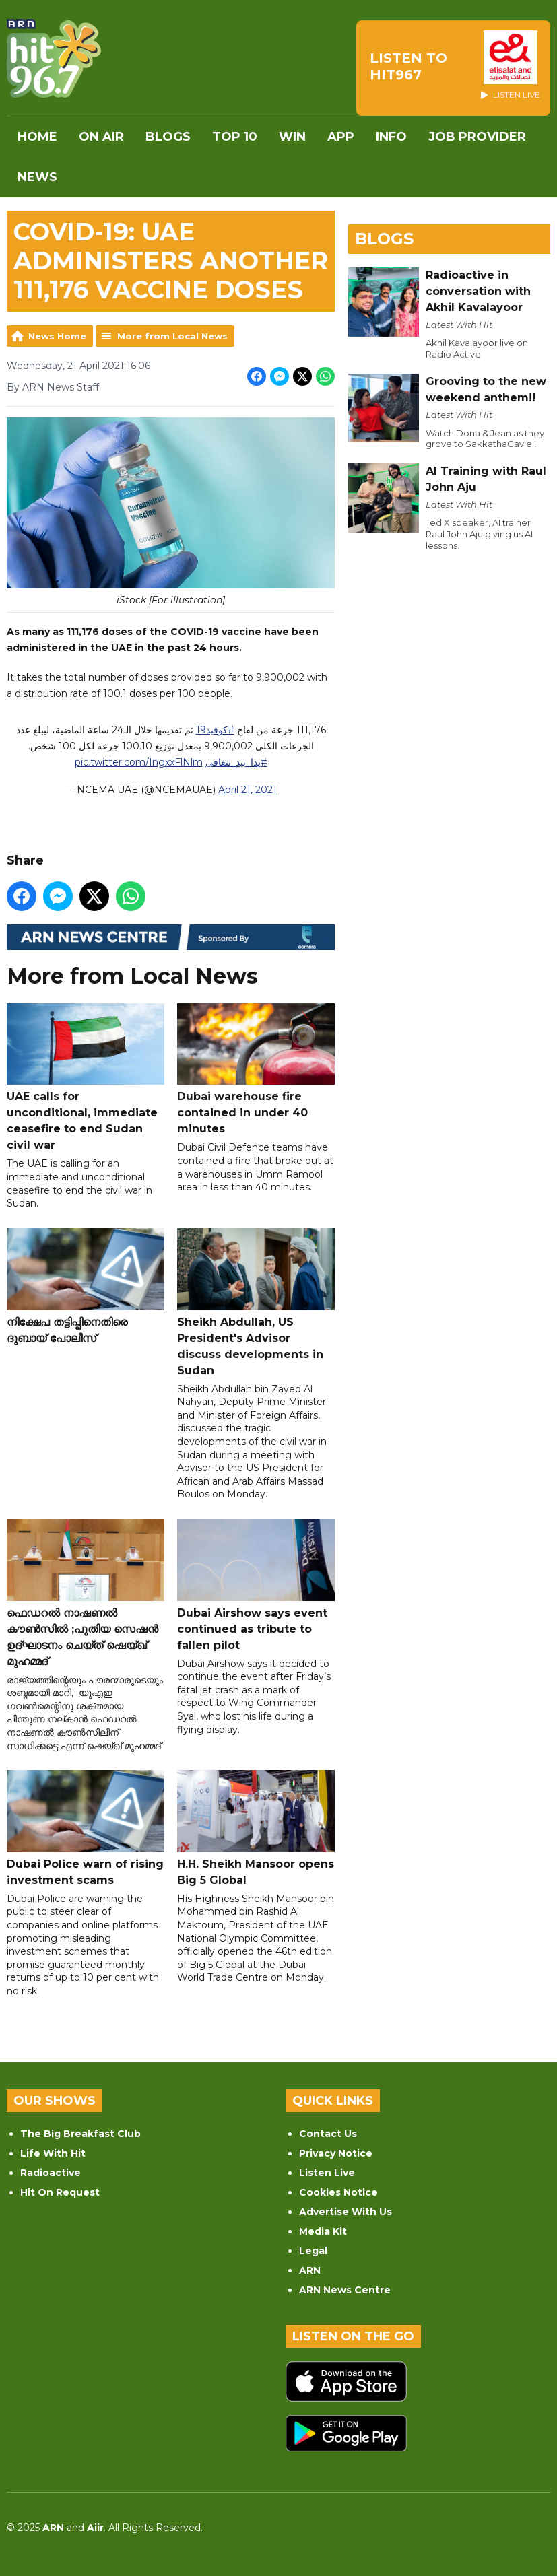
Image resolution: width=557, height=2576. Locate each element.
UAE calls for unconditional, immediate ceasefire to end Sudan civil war (85, 1077)
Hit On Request (60, 2192)
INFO (391, 136)
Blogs (168, 136)
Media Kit (323, 2231)
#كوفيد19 (215, 730)
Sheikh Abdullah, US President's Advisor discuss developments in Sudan (256, 1301)
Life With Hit (53, 2153)
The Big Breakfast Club (80, 2134)
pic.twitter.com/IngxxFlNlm (139, 762)
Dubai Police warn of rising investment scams (85, 1828)
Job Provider (477, 136)
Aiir (95, 2527)
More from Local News (172, 336)
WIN (292, 136)
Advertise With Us (345, 2212)
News (37, 177)
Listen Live (327, 2173)
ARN (310, 2270)
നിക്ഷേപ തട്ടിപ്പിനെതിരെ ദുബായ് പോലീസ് (85, 1285)
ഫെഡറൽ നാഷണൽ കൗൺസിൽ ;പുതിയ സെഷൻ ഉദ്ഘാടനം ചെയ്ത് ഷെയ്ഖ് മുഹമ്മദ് (85, 1592)
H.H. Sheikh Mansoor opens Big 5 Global (256, 1828)
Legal (313, 2251)
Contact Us (328, 2134)
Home (37, 136)
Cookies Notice (338, 2192)
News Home (57, 336)
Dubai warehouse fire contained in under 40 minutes (256, 1069)
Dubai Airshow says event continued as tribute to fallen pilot (256, 1584)
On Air (101, 136)
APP (340, 136)
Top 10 (234, 136)
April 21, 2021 (247, 790)
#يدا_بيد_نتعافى (236, 762)
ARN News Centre (345, 2290)
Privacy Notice (335, 2153)
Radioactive (50, 2173)
